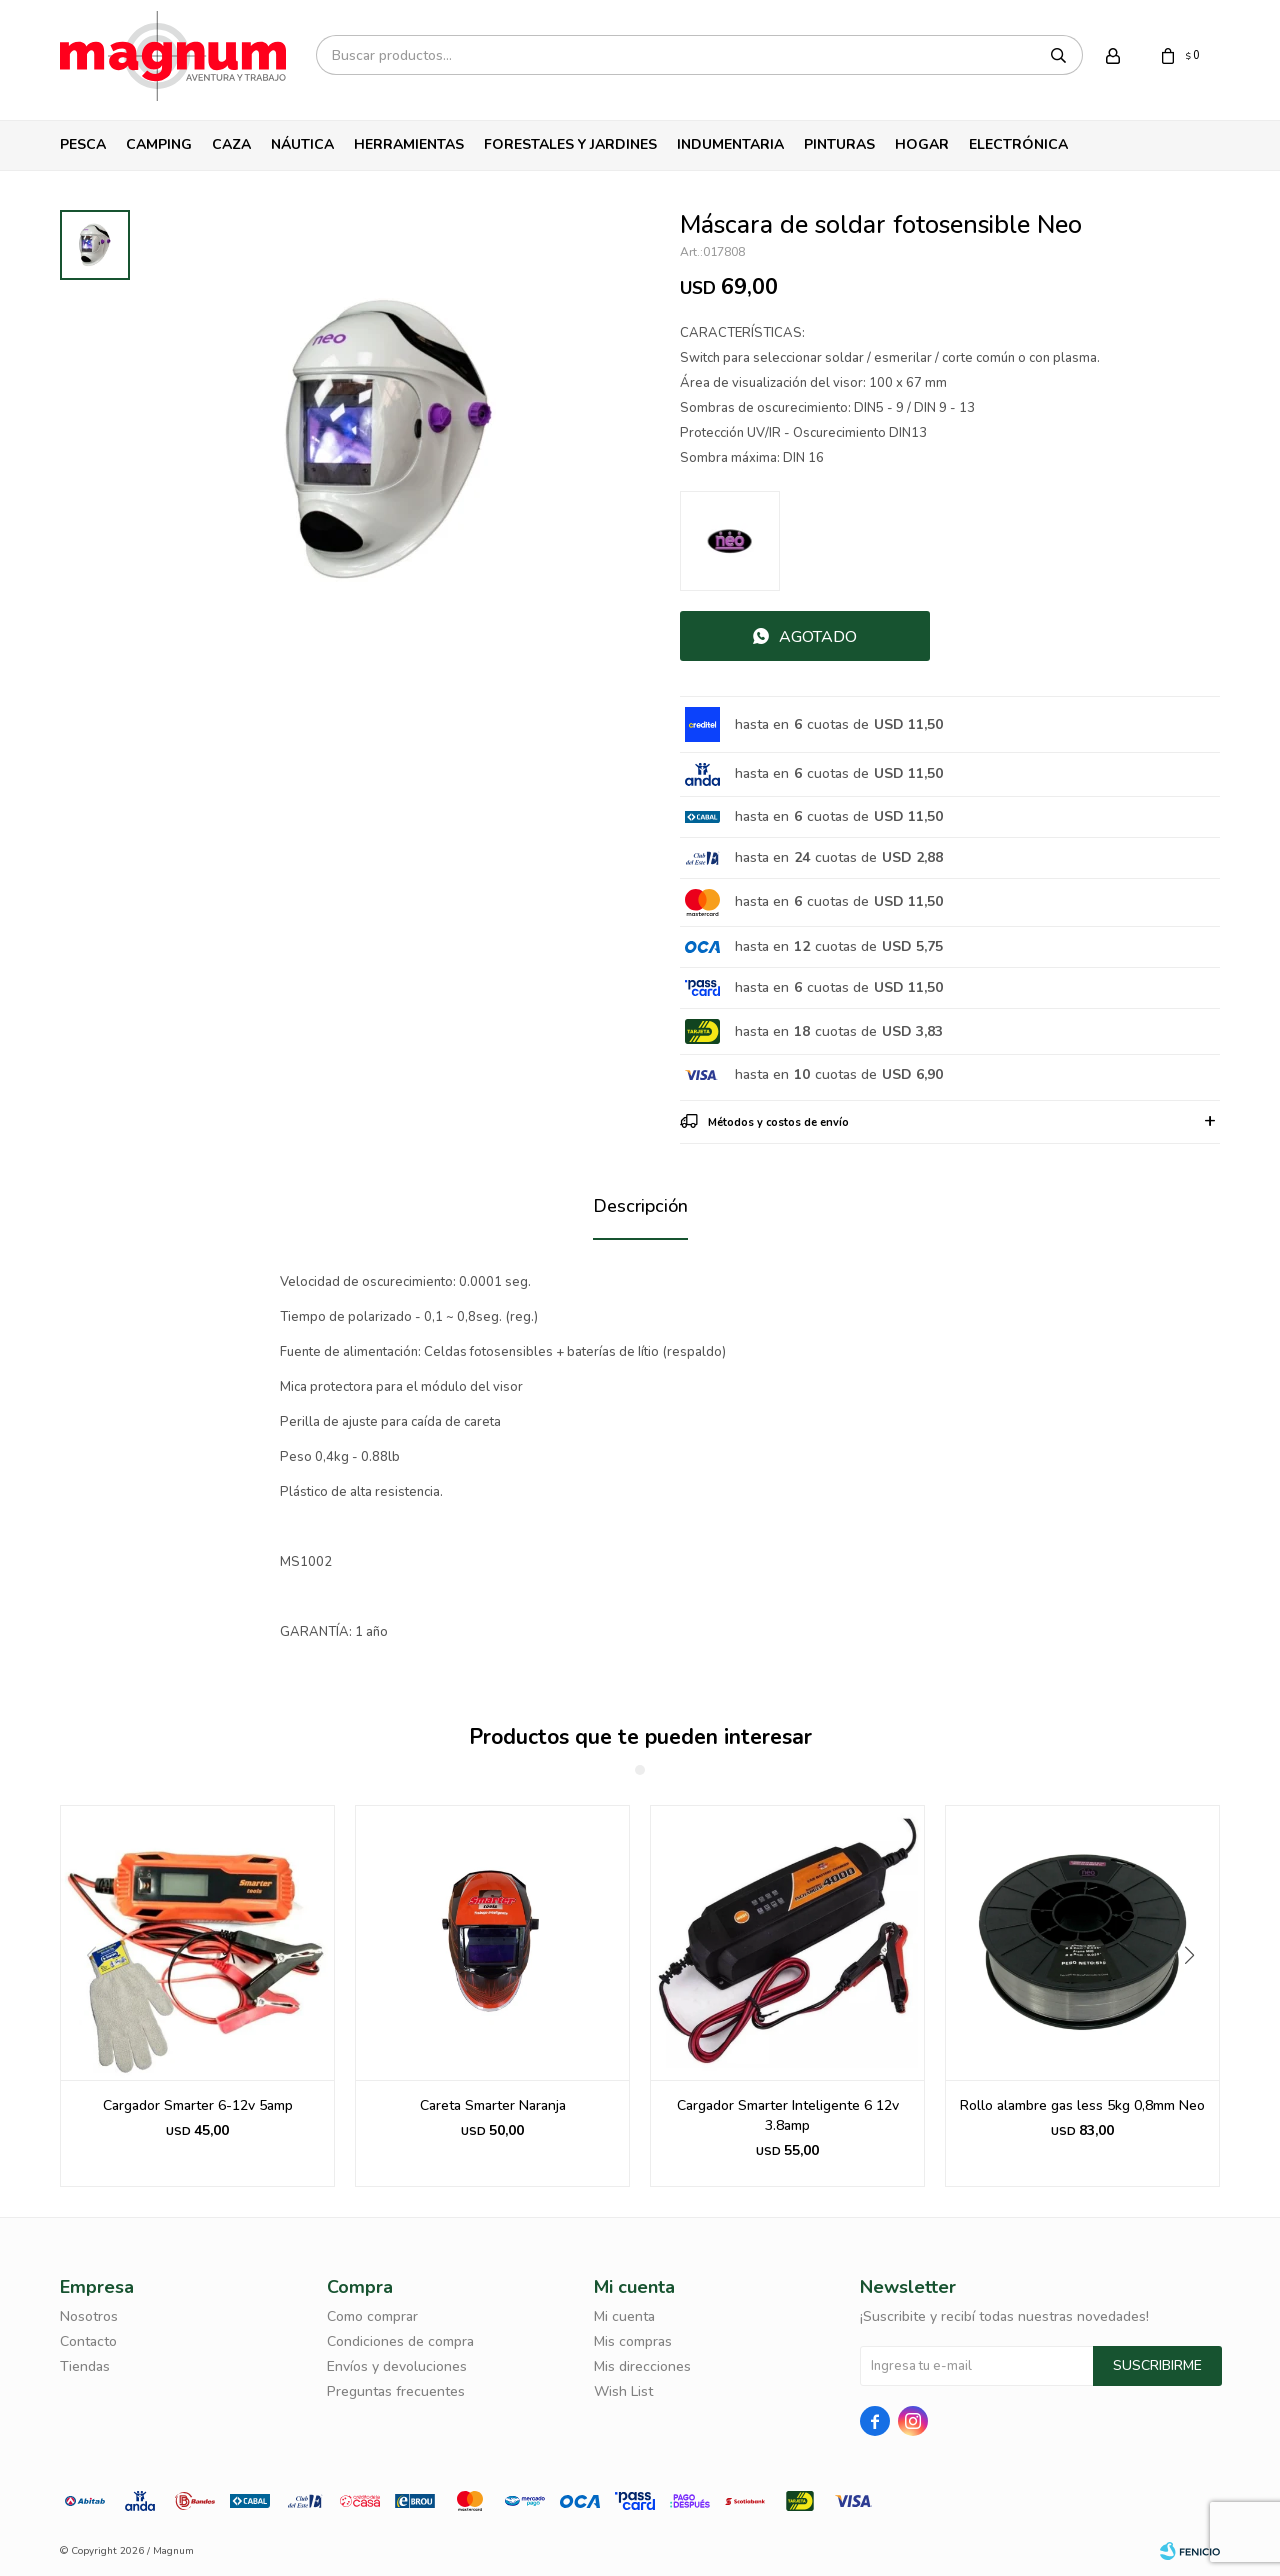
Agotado (818, 637)
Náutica (302, 144)
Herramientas (409, 144)
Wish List (623, 2391)
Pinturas (839, 144)
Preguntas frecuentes (396, 2391)
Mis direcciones (642, 2366)
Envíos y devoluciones (397, 2366)
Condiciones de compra (400, 2341)
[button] (1196, 1996)
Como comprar (372, 2316)
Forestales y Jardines (570, 144)
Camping (159, 144)
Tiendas (85, 2366)
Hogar (922, 144)
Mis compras (633, 2341)
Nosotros (89, 2316)
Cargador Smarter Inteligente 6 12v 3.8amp (788, 2115)
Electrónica (1018, 144)
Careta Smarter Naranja (493, 2105)
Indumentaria (730, 144)
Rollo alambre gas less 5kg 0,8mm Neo (1082, 2105)
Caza (231, 144)
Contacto (88, 2341)
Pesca (83, 144)
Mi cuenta (624, 2316)
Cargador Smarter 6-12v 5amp (198, 2105)
